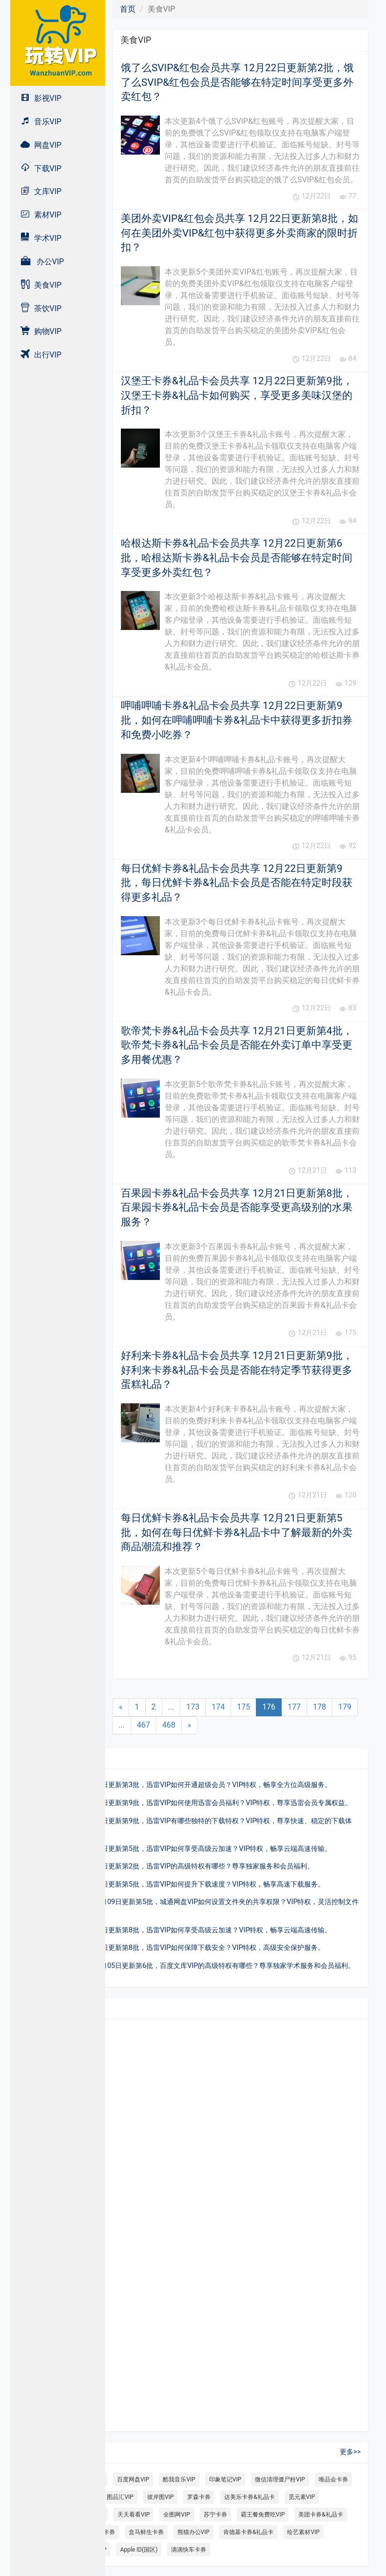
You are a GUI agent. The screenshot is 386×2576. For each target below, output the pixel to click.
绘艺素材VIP (303, 2532)
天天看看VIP (133, 2514)
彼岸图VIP (160, 2497)
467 (143, 1725)
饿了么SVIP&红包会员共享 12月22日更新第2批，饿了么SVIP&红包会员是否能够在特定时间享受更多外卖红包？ (237, 82)
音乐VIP (40, 121)
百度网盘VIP (133, 2479)
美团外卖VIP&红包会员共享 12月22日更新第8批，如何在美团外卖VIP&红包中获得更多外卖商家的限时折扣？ (239, 233)
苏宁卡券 (215, 2514)
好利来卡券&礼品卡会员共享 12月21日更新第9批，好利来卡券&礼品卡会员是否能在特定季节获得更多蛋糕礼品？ (237, 1370)
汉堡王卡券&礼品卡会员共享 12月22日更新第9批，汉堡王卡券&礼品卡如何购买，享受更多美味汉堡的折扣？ (237, 395)
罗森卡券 (199, 2497)
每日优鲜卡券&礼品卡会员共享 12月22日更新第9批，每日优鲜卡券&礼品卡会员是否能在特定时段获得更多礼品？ (236, 883)
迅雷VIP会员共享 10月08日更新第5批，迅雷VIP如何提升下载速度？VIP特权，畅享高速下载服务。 (175, 1884)
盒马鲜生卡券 (146, 2532)
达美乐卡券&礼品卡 (249, 2497)
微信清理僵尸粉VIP (280, 2479)
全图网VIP (176, 2514)
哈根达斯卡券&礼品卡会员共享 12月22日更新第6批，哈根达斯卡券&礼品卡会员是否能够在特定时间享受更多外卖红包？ (236, 557)
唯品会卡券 (333, 2479)
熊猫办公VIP (193, 2532)
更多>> (350, 2452)
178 (319, 1706)
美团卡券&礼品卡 (320, 2514)
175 (243, 1706)
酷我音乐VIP (179, 2479)
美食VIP (40, 284)
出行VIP (40, 354)
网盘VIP (40, 144)
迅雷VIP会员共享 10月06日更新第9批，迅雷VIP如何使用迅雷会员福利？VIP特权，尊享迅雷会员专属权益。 (188, 1803)
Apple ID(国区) (138, 2549)
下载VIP (40, 168)
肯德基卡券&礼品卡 (248, 2532)
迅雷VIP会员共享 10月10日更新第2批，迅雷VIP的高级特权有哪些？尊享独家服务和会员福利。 (169, 1866)
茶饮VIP (40, 308)
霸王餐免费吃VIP (263, 2514)
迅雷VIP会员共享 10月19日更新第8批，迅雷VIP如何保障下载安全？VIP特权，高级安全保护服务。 (175, 1948)
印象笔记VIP (225, 2479)
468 (168, 1725)
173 (192, 1706)
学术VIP (40, 238)
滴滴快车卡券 (188, 2549)
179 (344, 1706)
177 (294, 1706)
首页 (127, 9)
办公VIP (42, 261)
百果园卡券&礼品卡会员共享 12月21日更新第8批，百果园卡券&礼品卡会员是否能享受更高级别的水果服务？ (237, 1207)
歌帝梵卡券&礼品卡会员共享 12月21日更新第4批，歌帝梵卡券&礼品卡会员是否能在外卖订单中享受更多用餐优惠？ (237, 1045)
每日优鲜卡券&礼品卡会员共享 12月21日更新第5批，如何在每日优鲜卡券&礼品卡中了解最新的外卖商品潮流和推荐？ (236, 1532)
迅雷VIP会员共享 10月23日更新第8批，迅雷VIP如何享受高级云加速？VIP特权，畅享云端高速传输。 (178, 1930)
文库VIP (40, 191)
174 (218, 1706)
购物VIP (40, 331)
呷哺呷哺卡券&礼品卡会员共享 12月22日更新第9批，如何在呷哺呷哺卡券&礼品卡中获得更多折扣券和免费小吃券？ (236, 720)
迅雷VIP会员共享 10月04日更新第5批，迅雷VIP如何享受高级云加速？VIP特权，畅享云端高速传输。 (178, 1849)
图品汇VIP (120, 2497)
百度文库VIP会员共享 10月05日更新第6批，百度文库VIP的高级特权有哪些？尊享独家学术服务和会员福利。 (190, 1966)
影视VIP (40, 98)
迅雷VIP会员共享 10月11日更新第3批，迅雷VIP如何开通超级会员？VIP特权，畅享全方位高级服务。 (178, 1785)
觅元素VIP (302, 2497)
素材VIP (40, 214)
